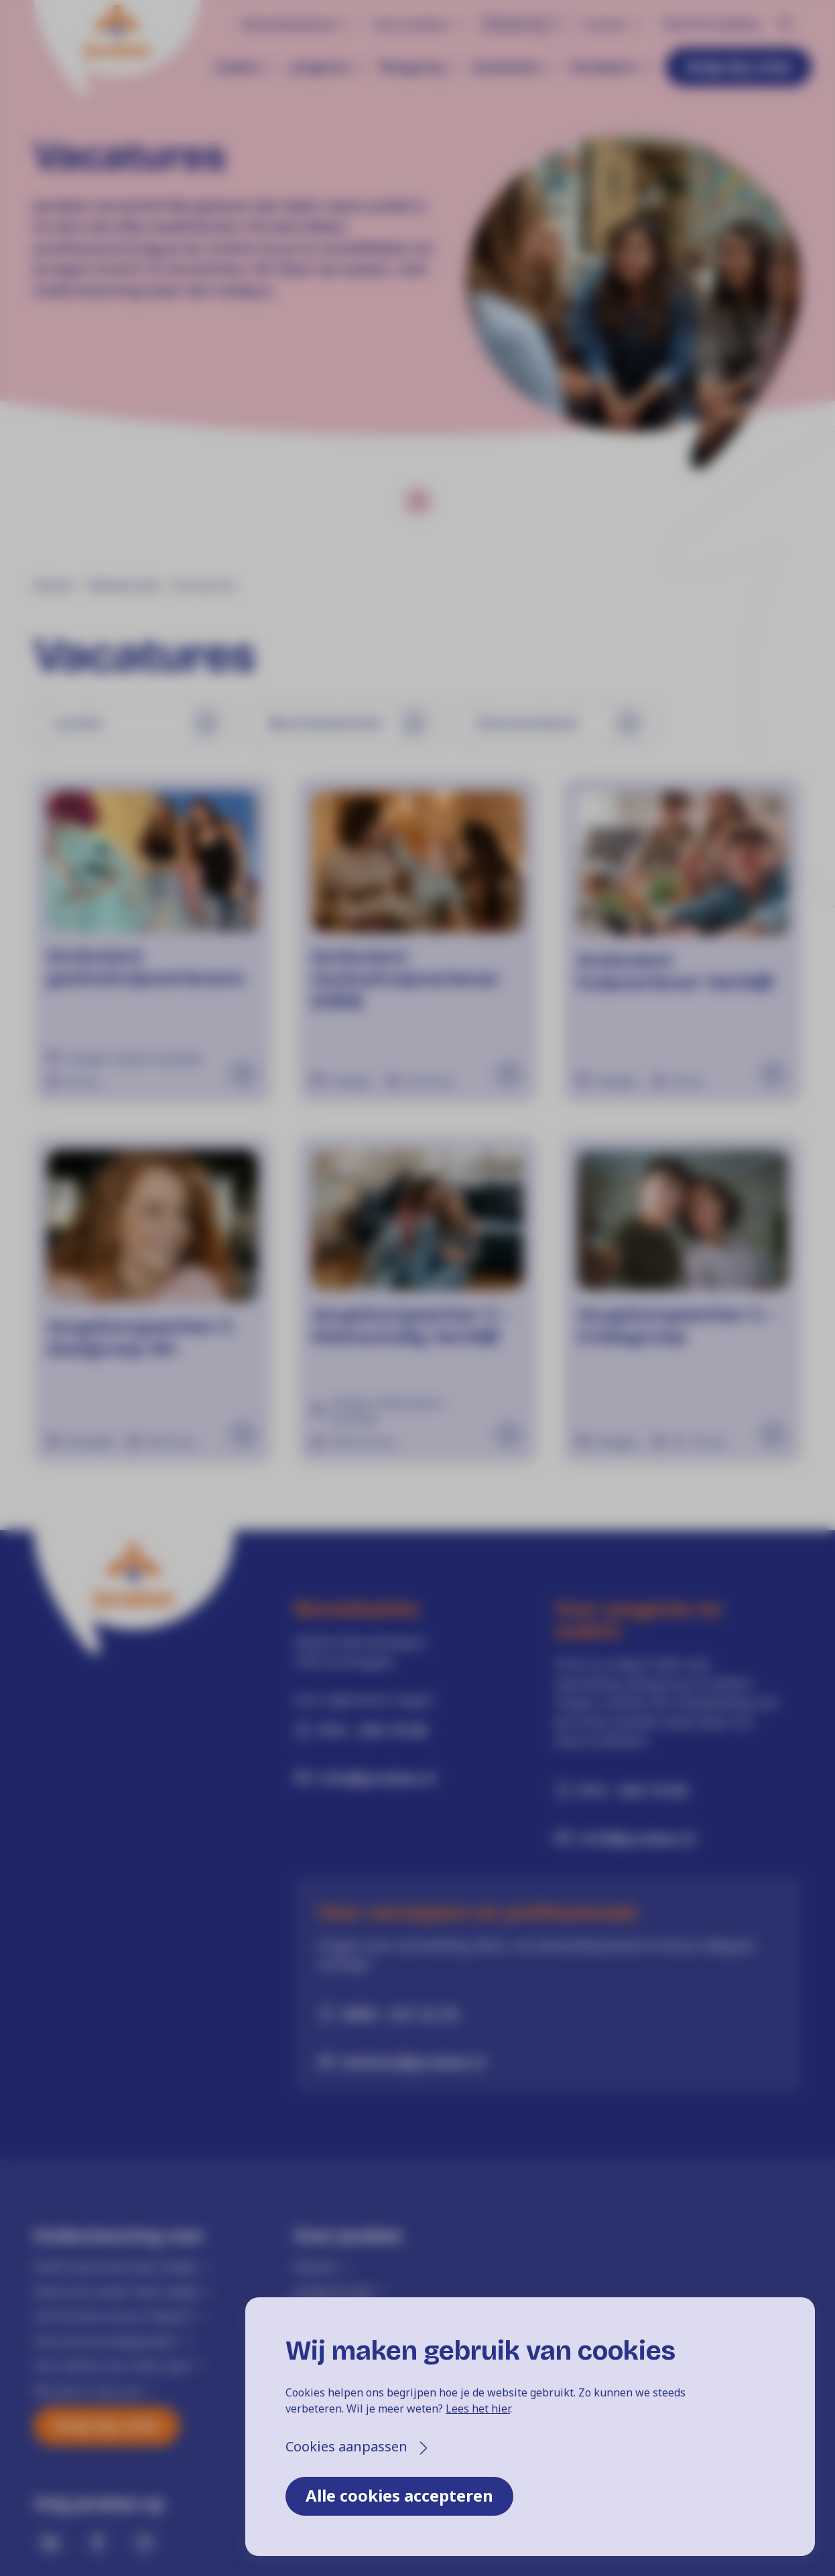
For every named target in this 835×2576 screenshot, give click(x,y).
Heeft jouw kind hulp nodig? (115, 2266)
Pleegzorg (410, 67)
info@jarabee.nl (377, 1777)
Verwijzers (603, 67)
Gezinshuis (506, 67)
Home (52, 585)
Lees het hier (478, 2408)
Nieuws (315, 2266)
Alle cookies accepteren (399, 2495)
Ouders (238, 67)
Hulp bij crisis (738, 66)
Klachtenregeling (711, 23)
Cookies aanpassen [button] (346, 2446)
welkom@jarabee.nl (414, 2061)
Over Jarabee (410, 24)
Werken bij (515, 24)
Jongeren (320, 67)
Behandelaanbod (289, 24)
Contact (604, 24)
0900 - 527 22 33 (400, 2014)
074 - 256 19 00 (372, 1729)
